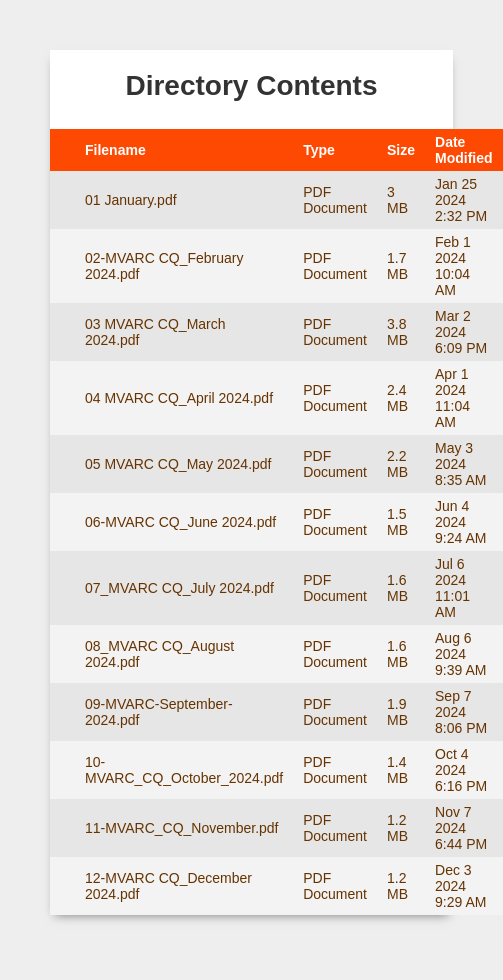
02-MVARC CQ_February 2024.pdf (164, 266)
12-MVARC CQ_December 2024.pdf (168, 886)
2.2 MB (397, 464)
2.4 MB (397, 398)
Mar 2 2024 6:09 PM (461, 332)
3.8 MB (397, 332)
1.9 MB (397, 712)
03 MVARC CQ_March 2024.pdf (155, 332)
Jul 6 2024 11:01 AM (452, 588)
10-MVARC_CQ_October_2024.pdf (184, 770)
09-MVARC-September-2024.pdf (159, 712)
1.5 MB (397, 522)
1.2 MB (397, 828)
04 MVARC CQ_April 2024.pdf (179, 398)
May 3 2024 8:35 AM (460, 464)
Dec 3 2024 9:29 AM (460, 886)
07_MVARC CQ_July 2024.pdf (179, 588)
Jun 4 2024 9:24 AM (460, 522)
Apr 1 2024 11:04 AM (452, 398)
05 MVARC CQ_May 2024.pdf (178, 464)
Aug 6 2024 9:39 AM (460, 654)
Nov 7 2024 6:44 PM (461, 828)
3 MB (397, 200)
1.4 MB (397, 770)
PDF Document (335, 200)
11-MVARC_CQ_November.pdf (181, 828)
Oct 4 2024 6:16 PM (461, 770)
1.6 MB (397, 588)
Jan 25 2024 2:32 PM (461, 200)
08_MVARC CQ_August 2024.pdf (159, 654)
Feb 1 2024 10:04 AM (453, 266)
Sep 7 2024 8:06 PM (461, 712)
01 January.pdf (131, 200)
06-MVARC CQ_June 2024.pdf (180, 522)
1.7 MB (397, 266)
